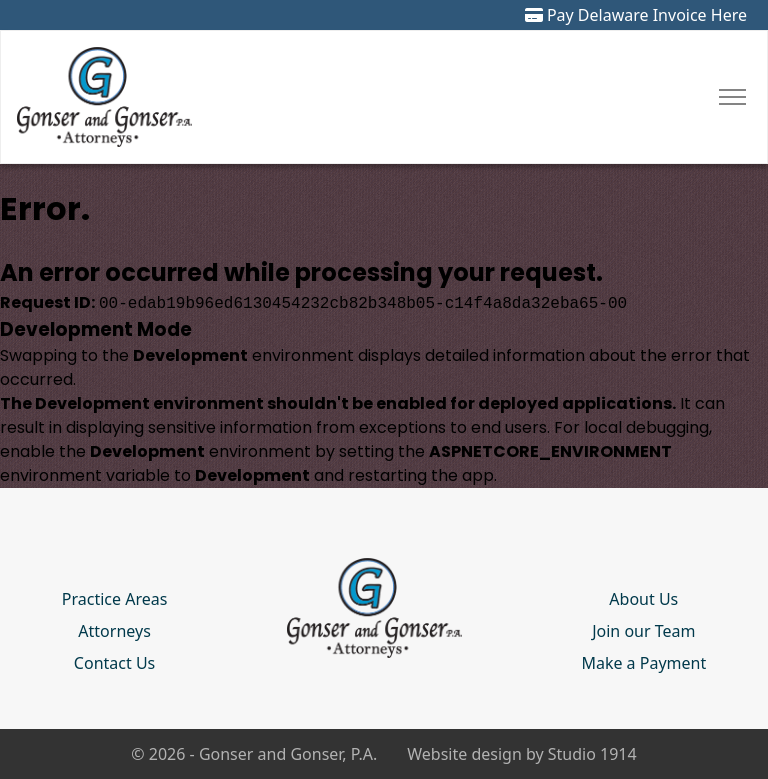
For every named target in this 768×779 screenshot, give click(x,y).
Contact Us (114, 663)
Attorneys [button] (114, 631)
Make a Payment (643, 663)
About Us (643, 599)
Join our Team (643, 631)
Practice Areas (115, 599)
